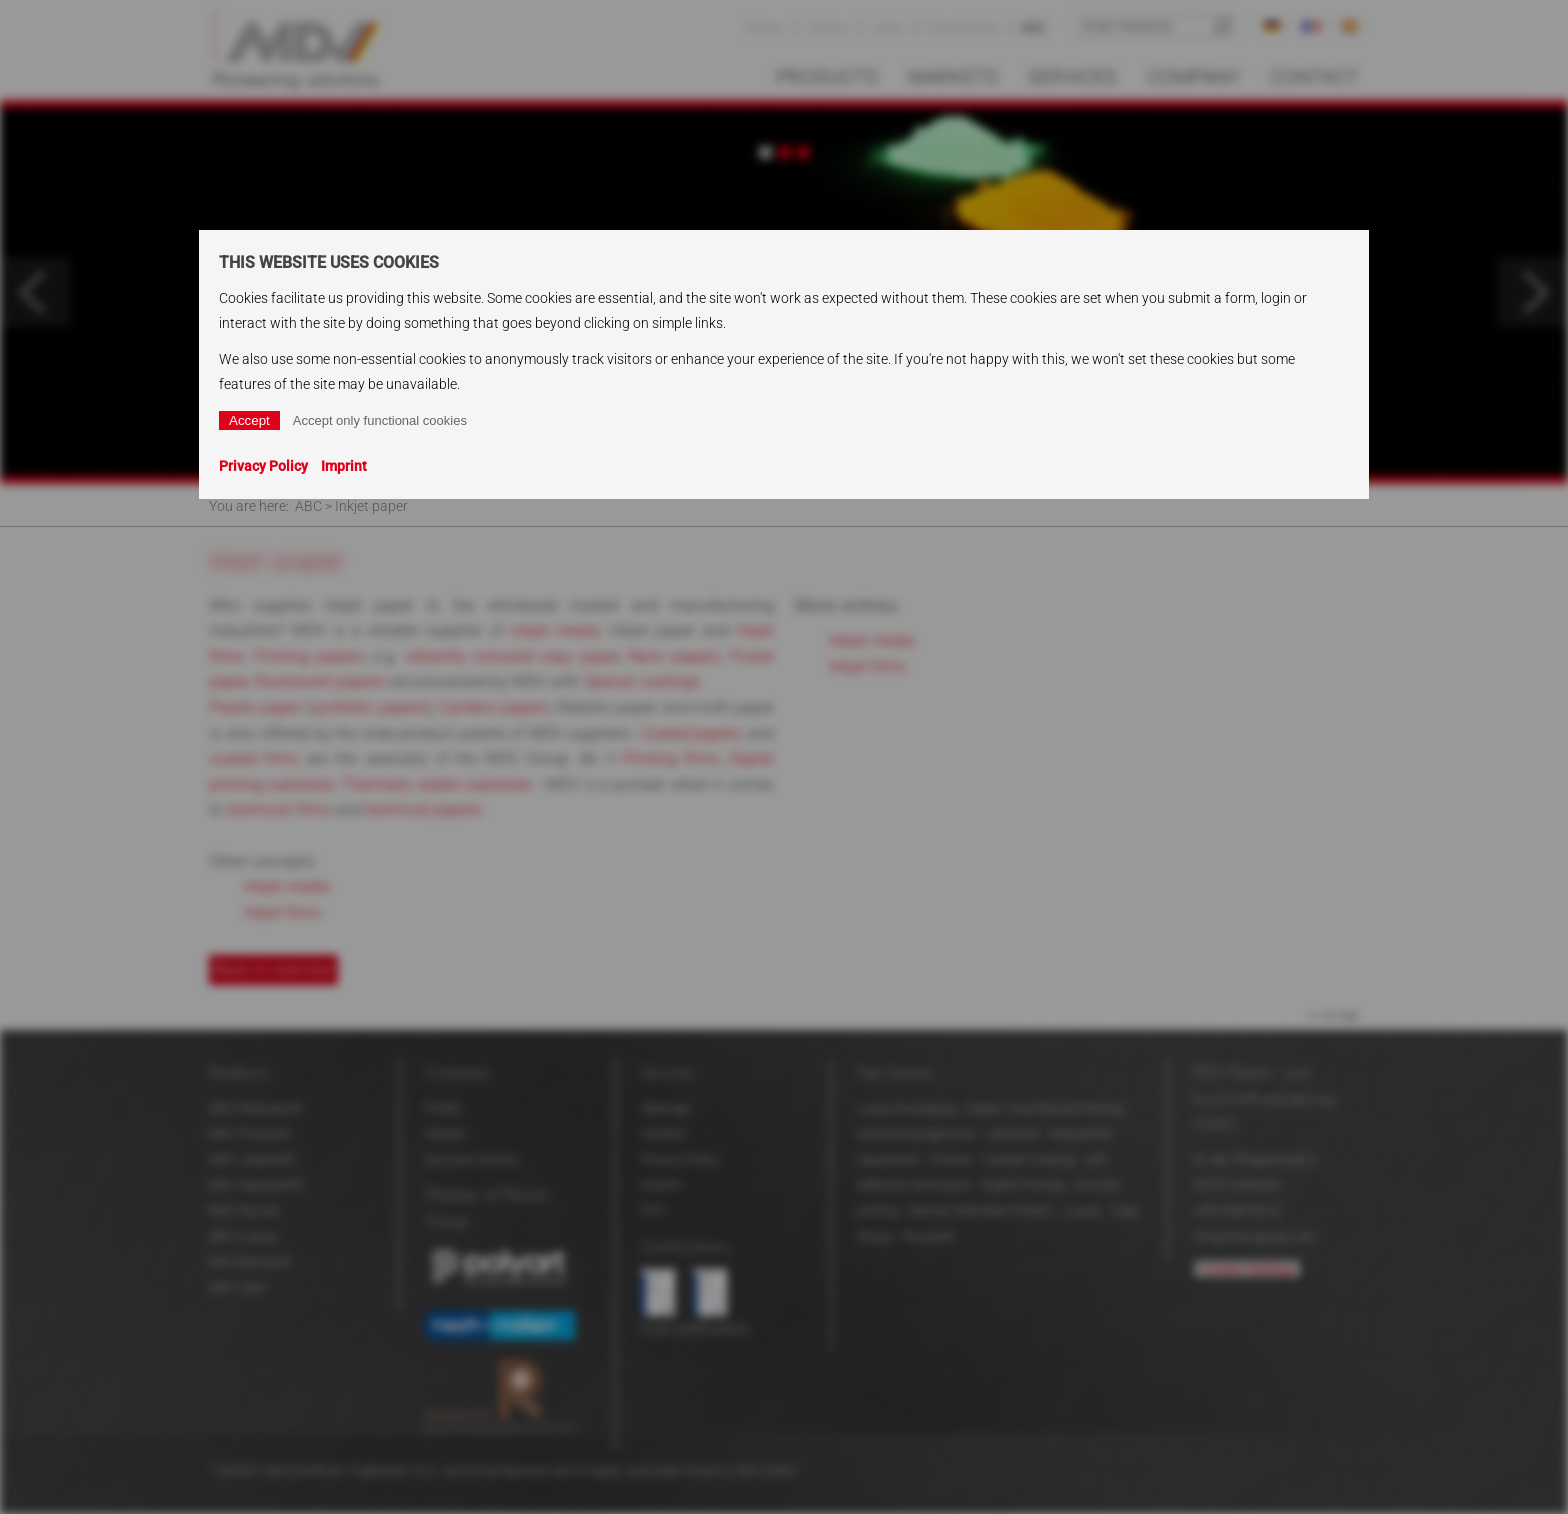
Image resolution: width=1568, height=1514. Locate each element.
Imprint (344, 466)
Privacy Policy (263, 466)
